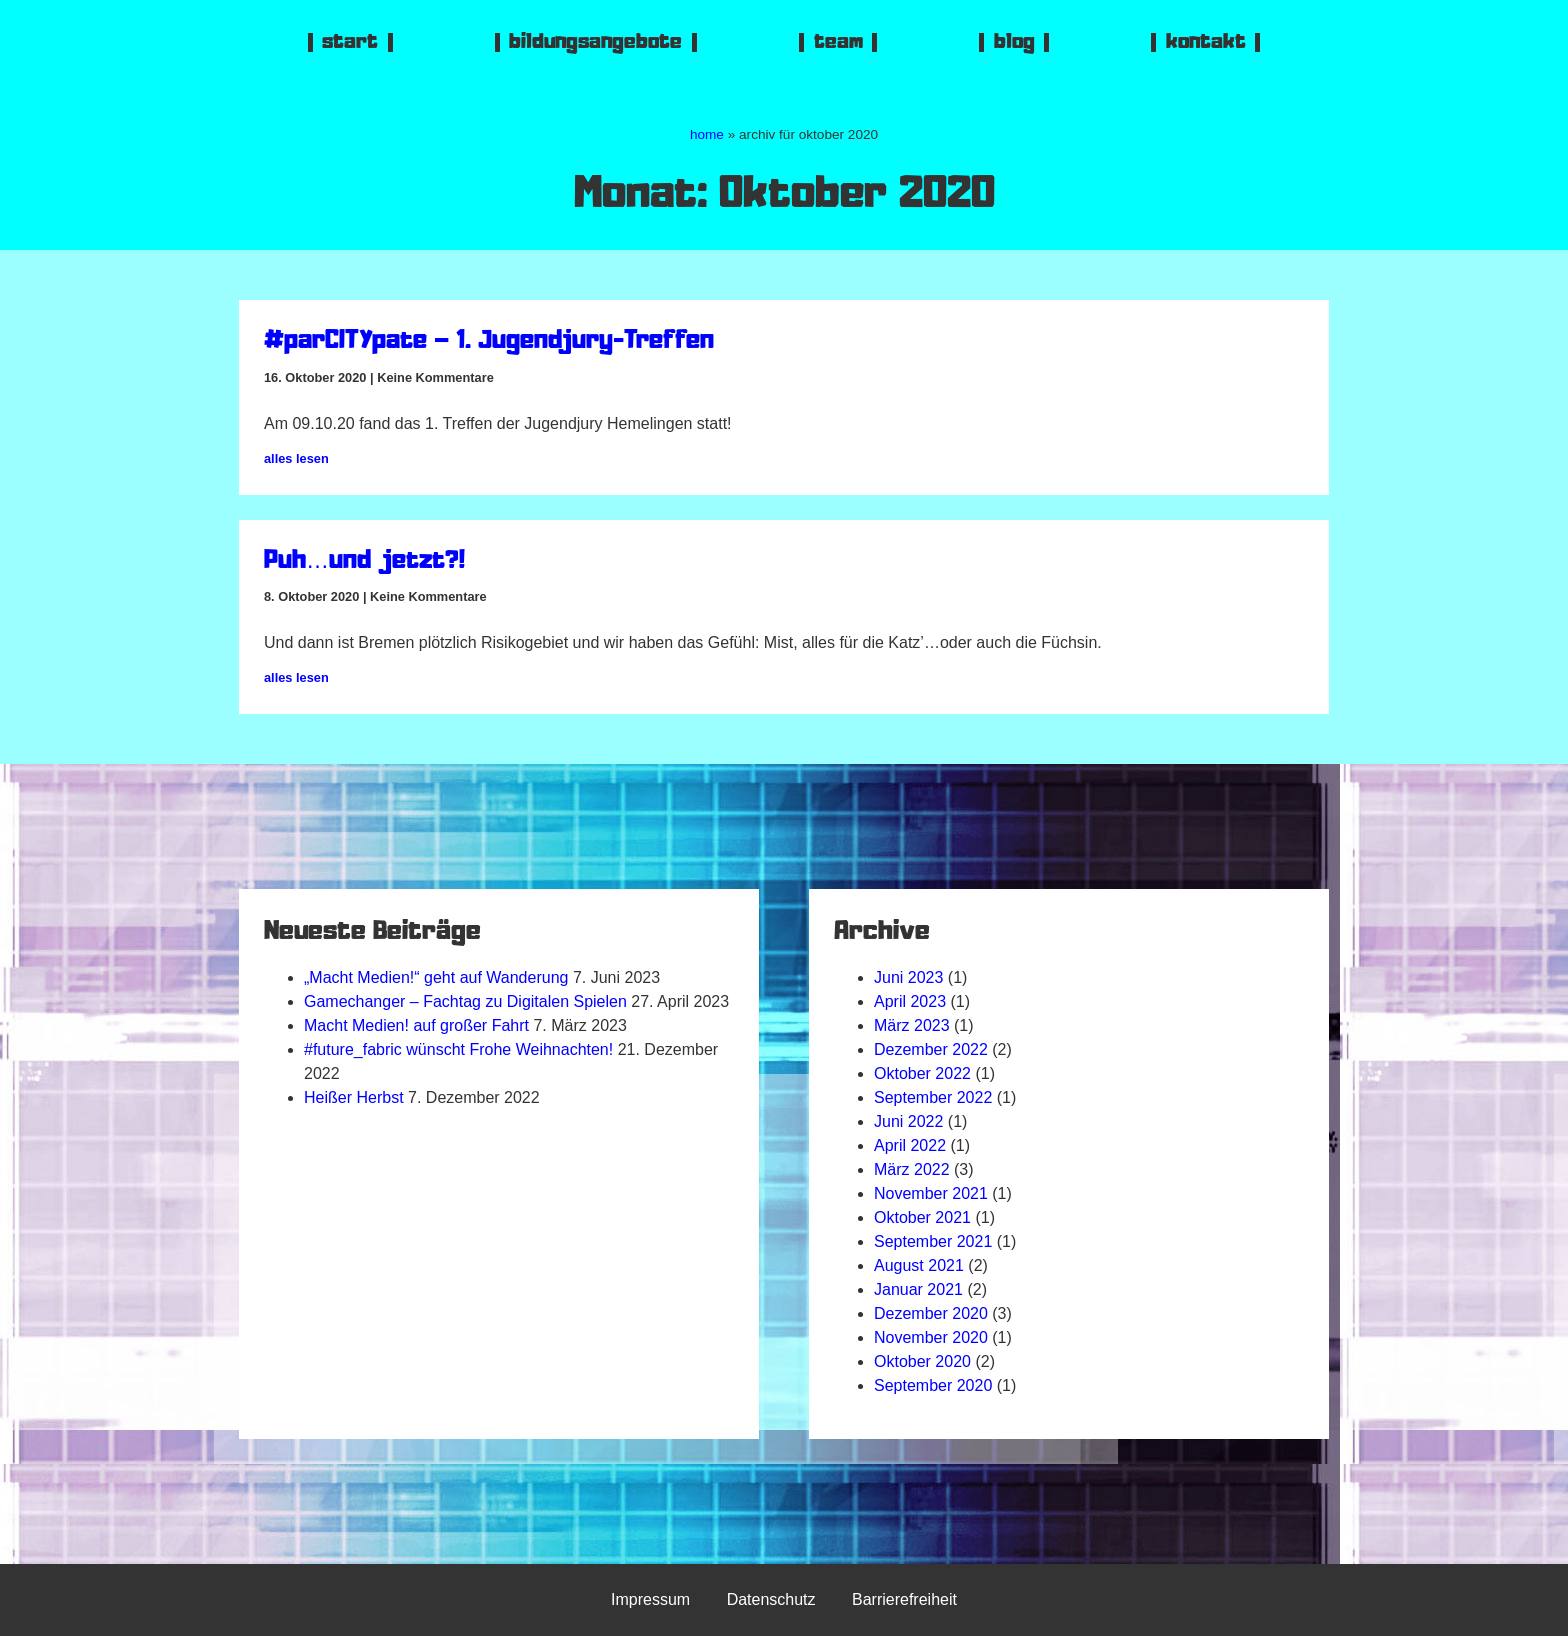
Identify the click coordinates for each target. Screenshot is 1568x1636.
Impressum (650, 1599)
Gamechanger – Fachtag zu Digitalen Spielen (465, 1001)
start (350, 42)
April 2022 (910, 1145)
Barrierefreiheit (904, 1599)
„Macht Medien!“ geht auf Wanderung (436, 977)
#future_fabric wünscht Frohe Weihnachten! (458, 1049)
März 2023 (912, 1025)
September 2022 (933, 1097)
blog (1014, 42)
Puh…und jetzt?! (364, 561)
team (838, 42)
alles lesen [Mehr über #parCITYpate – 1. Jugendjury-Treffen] (296, 458)
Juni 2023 (908, 977)
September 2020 (933, 1385)
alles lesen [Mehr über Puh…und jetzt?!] (296, 677)
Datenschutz (771, 1599)
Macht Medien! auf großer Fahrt (416, 1025)
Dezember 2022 (931, 1049)
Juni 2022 (908, 1121)
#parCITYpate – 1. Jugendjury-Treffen (489, 342)
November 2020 (931, 1337)
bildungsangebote (595, 42)
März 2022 (912, 1169)
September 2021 (933, 1241)
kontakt (1206, 42)
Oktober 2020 (922, 1361)
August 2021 (919, 1265)
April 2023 (910, 1001)
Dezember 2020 (931, 1313)
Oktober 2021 (922, 1217)
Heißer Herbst (354, 1097)
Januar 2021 (918, 1289)
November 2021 (931, 1193)
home (707, 134)
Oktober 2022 (922, 1073)
